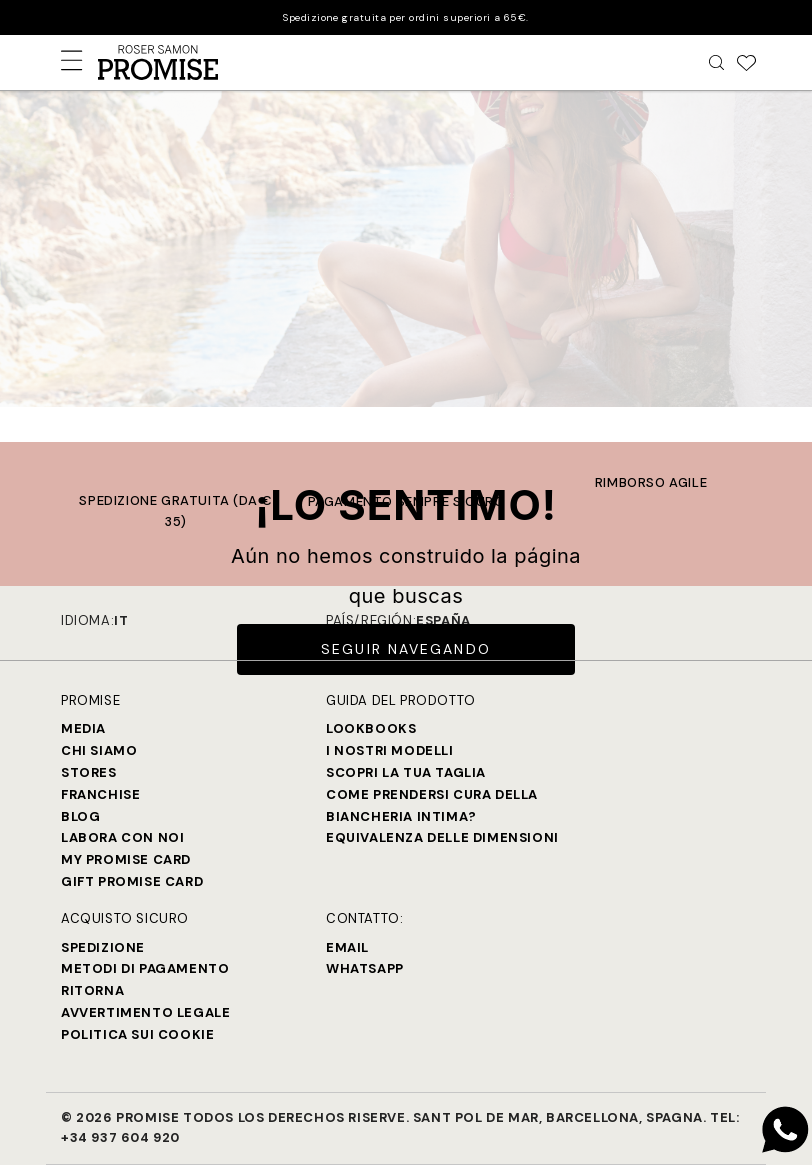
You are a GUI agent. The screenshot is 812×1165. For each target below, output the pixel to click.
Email (347, 947)
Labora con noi (122, 837)
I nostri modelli (390, 750)
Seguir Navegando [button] (406, 649)
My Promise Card (126, 859)
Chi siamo (99, 750)
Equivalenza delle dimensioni (442, 837)
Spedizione (103, 947)
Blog (80, 816)
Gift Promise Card (132, 881)
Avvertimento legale (145, 1012)
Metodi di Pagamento (145, 968)
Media (83, 728)
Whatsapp (365, 968)
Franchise (100, 794)
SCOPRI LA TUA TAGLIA (406, 772)
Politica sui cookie (137, 1034)
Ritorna (92, 990)
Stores (89, 772)
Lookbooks (371, 728)
